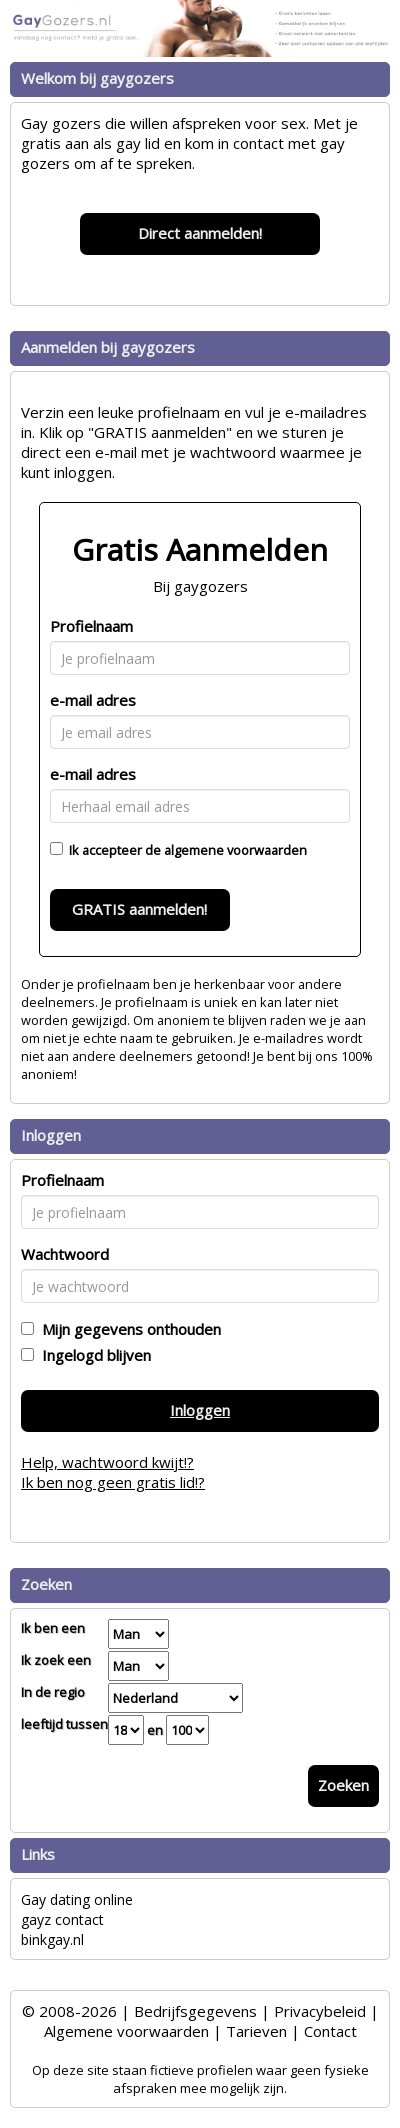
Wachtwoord (65, 1254)
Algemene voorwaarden (126, 2031)
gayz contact (62, 1919)
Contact (330, 2031)
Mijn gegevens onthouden (127, 1329)
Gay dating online (77, 1899)
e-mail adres (93, 700)
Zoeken (343, 1785)
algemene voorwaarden (235, 850)
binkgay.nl (52, 1939)
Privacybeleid (320, 2011)
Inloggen (200, 1410)
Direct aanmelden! (200, 233)
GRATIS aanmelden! (139, 909)
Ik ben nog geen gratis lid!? (113, 1482)
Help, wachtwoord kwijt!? (107, 1462)
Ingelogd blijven (92, 1355)
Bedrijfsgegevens (195, 2011)
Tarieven (256, 2031)
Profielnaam (91, 626)
